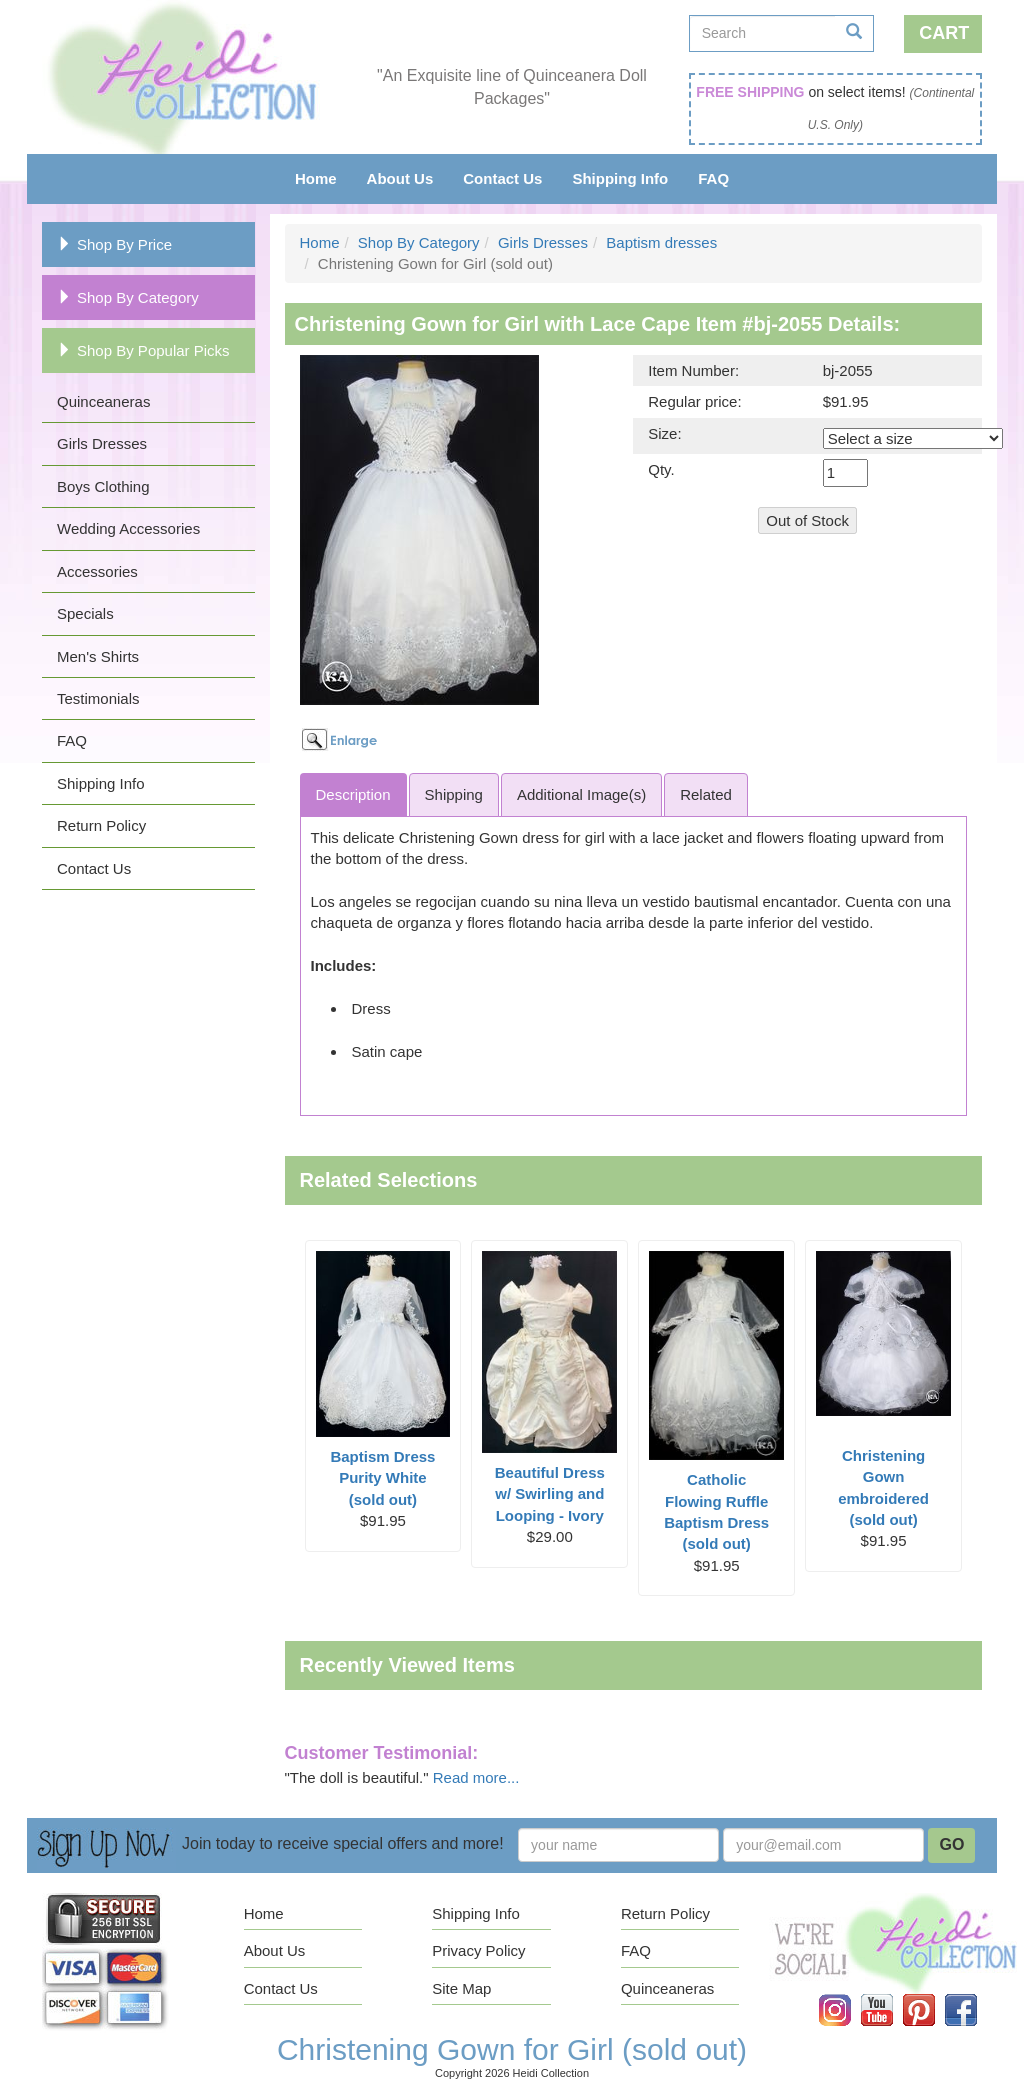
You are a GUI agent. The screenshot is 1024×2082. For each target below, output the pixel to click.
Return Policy (101, 825)
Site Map (461, 1988)
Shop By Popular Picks (143, 350)
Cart (944, 33)
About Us (400, 178)
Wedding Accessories (128, 528)
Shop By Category (128, 297)
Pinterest (933, 1994)
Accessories (97, 571)
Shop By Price (114, 244)
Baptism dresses (661, 242)
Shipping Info (620, 178)
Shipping (454, 794)
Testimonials (98, 698)
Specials (85, 613)
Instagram (849, 1994)
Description (353, 794)
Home (316, 178)
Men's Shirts (98, 656)
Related (706, 794)
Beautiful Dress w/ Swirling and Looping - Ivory (550, 1494)
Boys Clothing (103, 486)
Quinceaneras (103, 401)
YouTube (891, 1994)
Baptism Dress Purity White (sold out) (382, 1478)
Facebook (975, 1994)
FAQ (713, 178)
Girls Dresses (102, 443)
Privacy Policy (478, 1950)
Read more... (476, 1777)
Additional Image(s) (581, 794)
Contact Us (502, 178)
